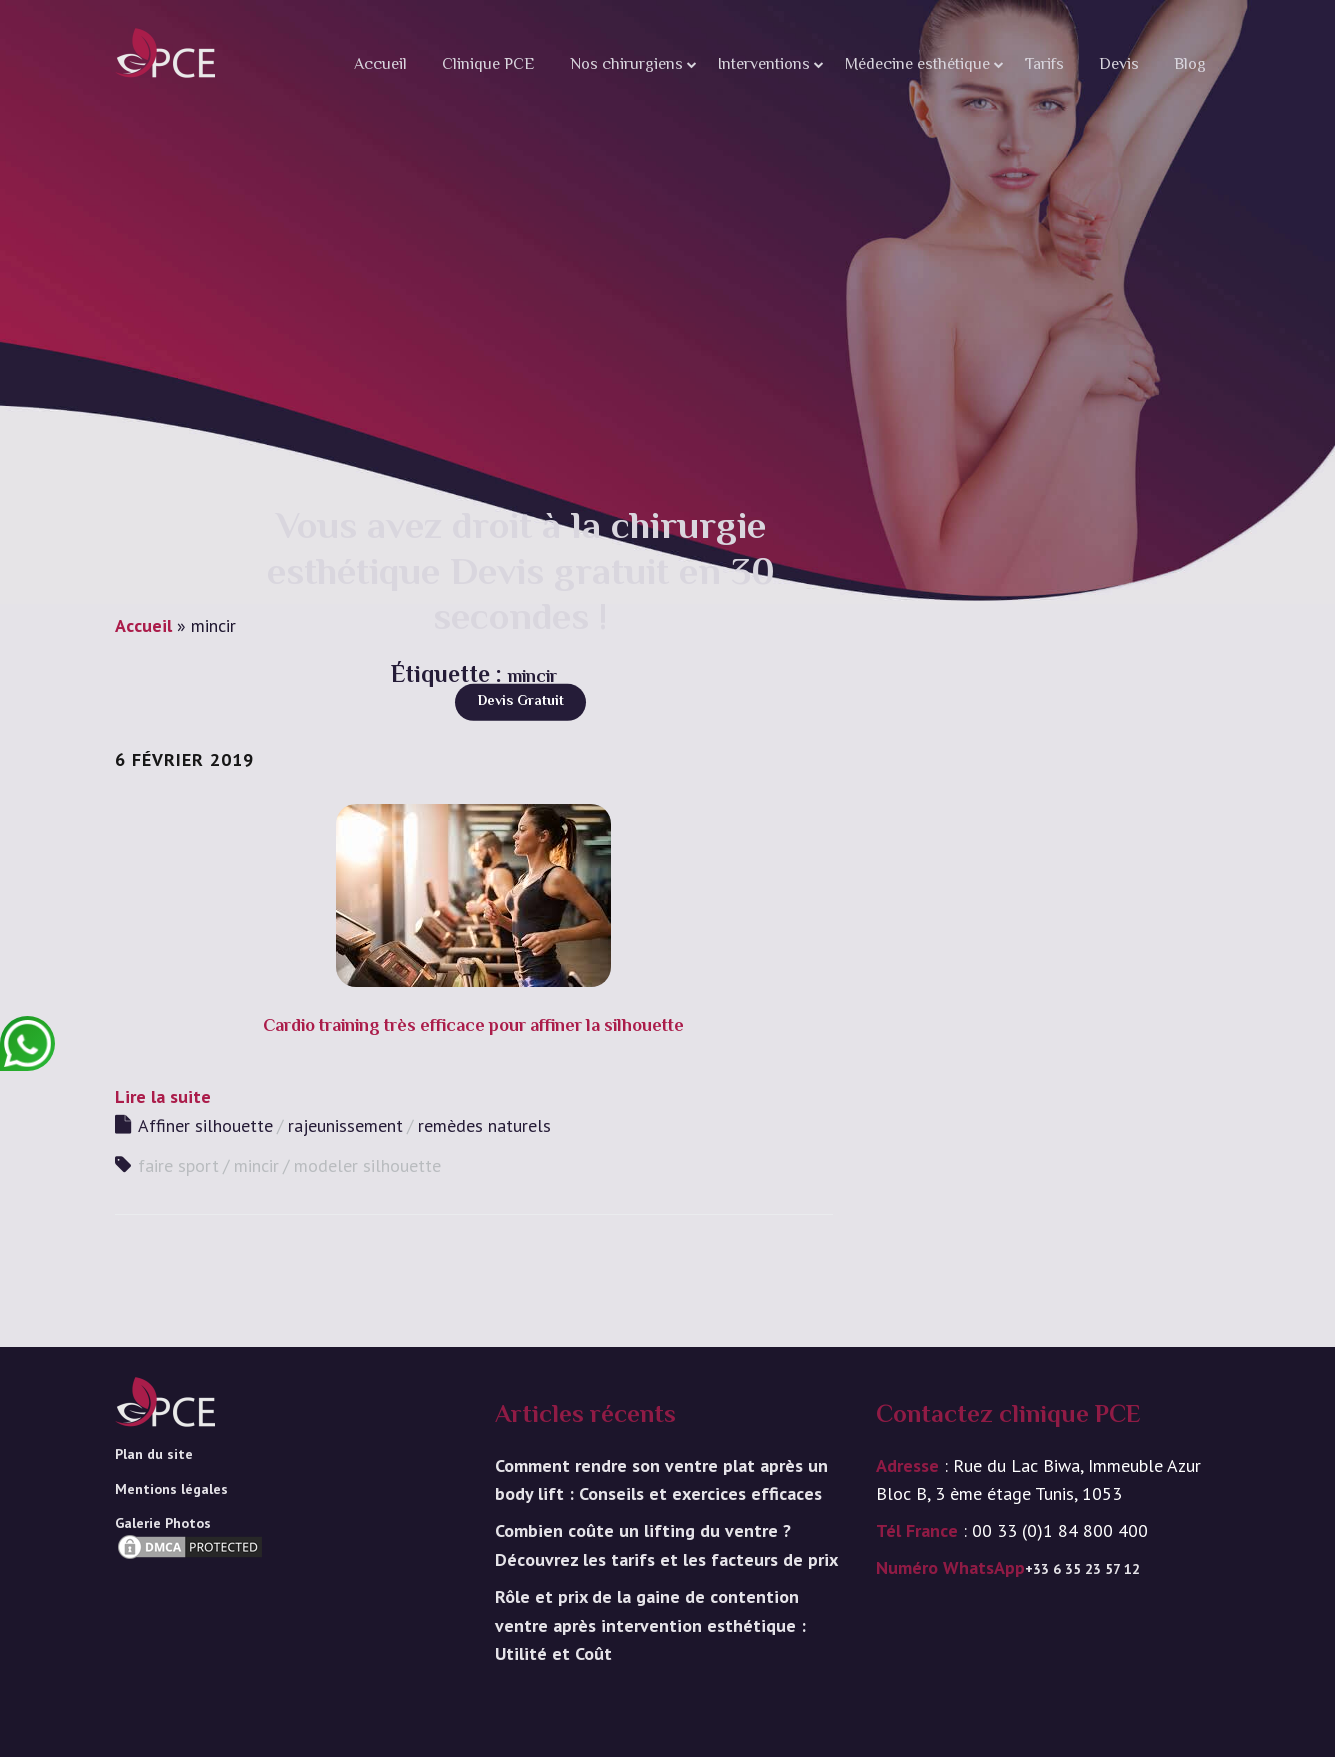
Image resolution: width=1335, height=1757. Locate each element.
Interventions (764, 65)
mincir (256, 1165)
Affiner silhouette (205, 1125)
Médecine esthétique (917, 65)
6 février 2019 (184, 759)
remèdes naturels (484, 1125)
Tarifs (1044, 65)
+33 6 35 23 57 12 (1082, 1569)
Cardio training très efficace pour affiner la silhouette (473, 1027)
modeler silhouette (367, 1165)
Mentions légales (171, 1489)
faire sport (178, 1165)
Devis (1119, 65)
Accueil (380, 65)
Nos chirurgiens (626, 65)
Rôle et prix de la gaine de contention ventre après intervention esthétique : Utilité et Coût (650, 1625)
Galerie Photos (163, 1523)
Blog (1190, 65)
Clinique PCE (488, 65)
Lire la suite (163, 1096)
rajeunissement (345, 1125)
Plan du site (154, 1454)
